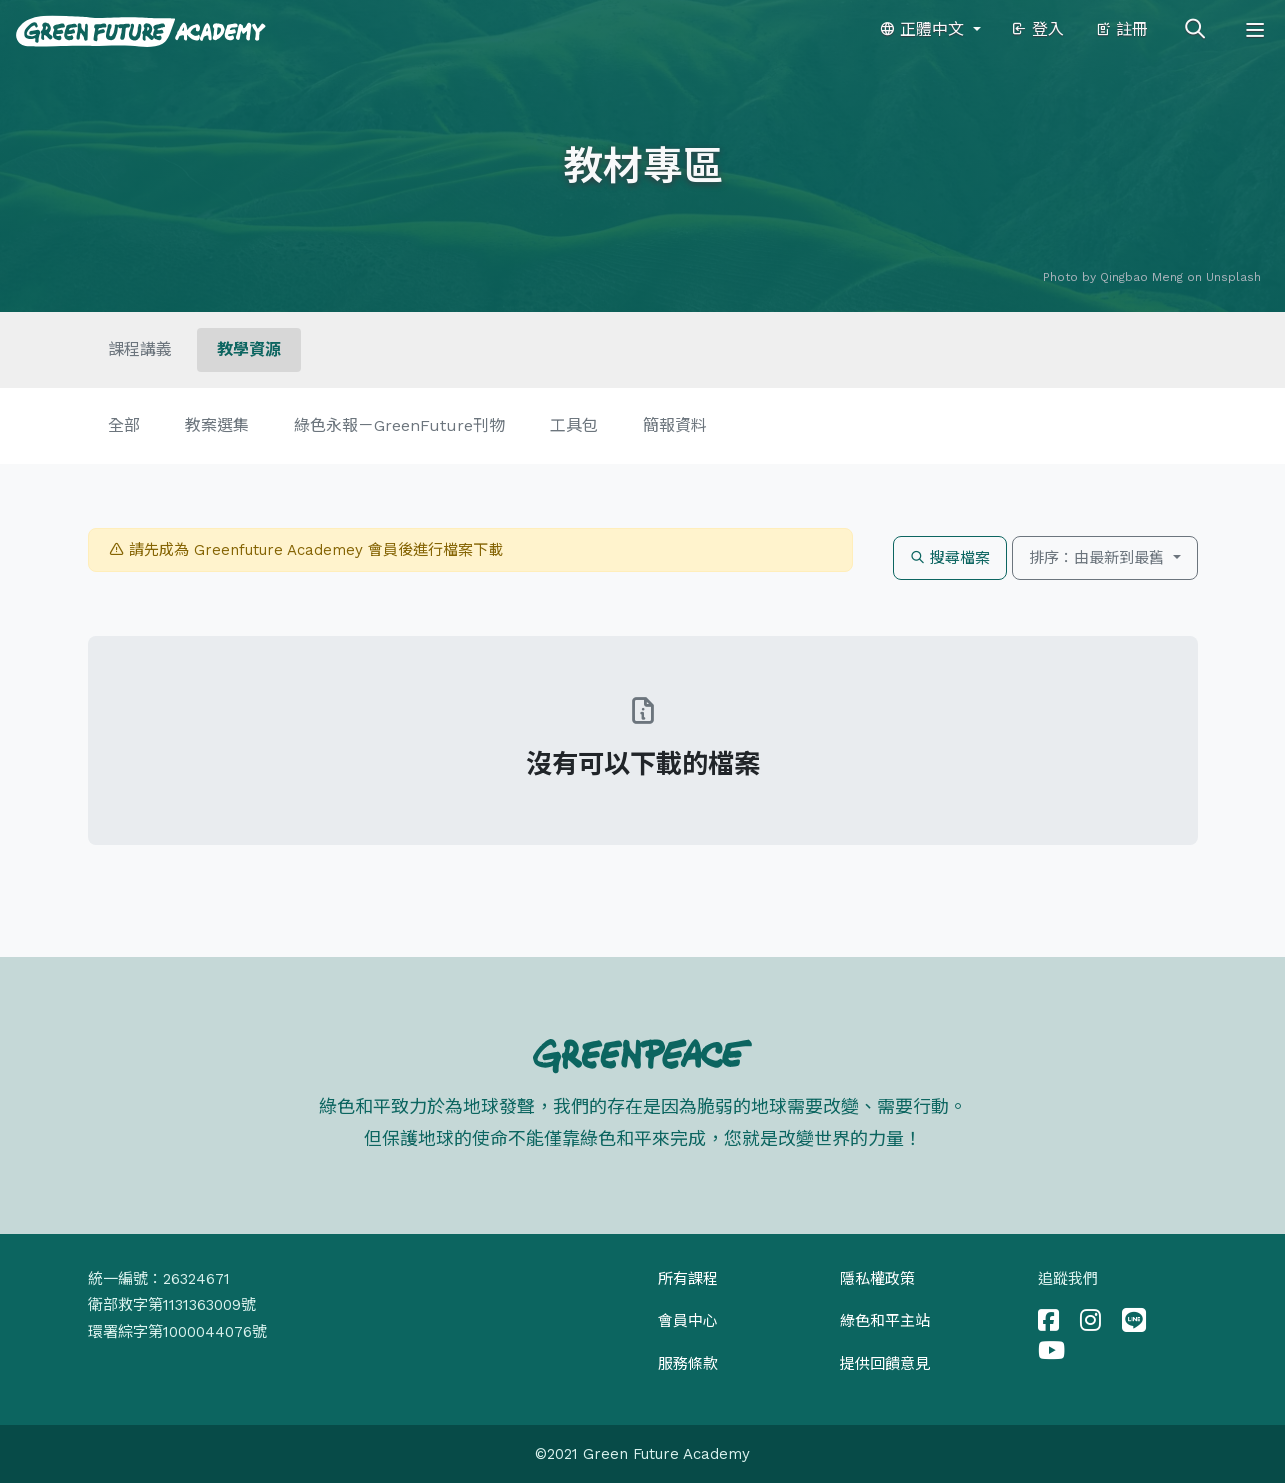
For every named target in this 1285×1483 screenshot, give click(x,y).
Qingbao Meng (1141, 277)
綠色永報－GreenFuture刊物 (399, 425)
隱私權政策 (877, 1279)
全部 (124, 425)
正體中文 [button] (924, 29)
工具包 (574, 425)
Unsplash (1233, 277)
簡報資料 (675, 425)
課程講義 (140, 349)
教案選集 (217, 425)
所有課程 (688, 1279)
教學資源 (249, 349)
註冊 (1121, 29)
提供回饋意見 (885, 1364)
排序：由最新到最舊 (1099, 558)
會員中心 (688, 1321)
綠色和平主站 (885, 1321)
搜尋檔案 (950, 558)
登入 (1037, 29)
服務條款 (688, 1364)
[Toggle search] (1195, 30)
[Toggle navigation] (1255, 30)
